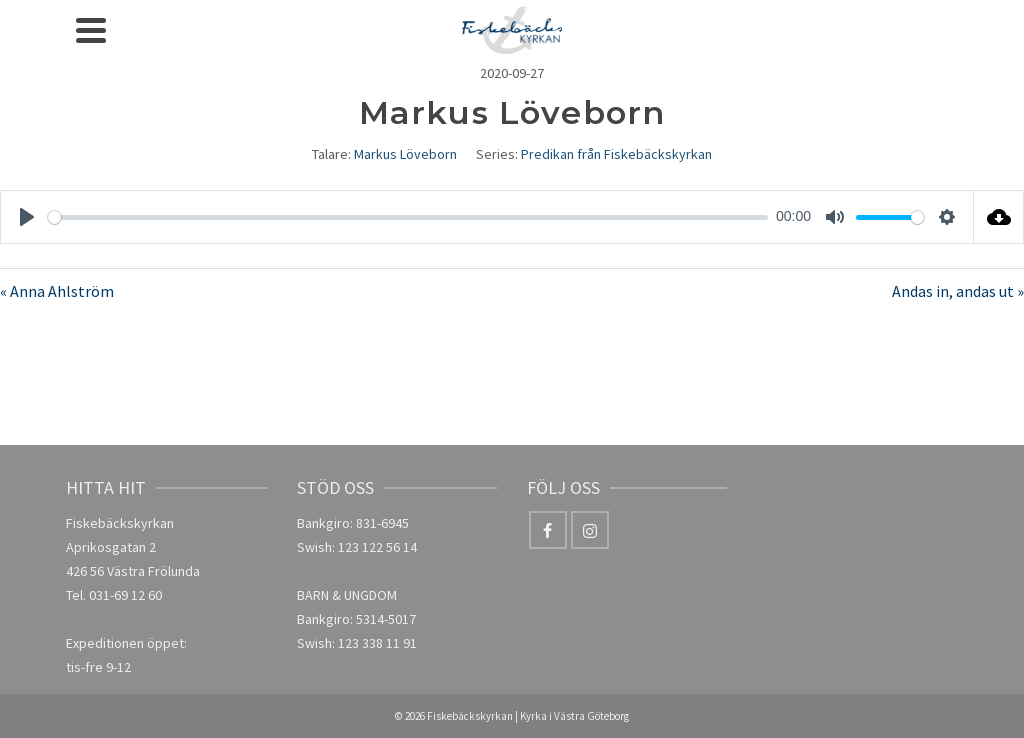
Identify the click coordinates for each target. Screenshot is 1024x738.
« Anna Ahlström (57, 291)
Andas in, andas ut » (958, 291)
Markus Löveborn (405, 154)
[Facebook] (548, 530)
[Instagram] (590, 530)
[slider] (408, 217)
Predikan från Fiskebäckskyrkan (616, 154)
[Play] (27, 217)
